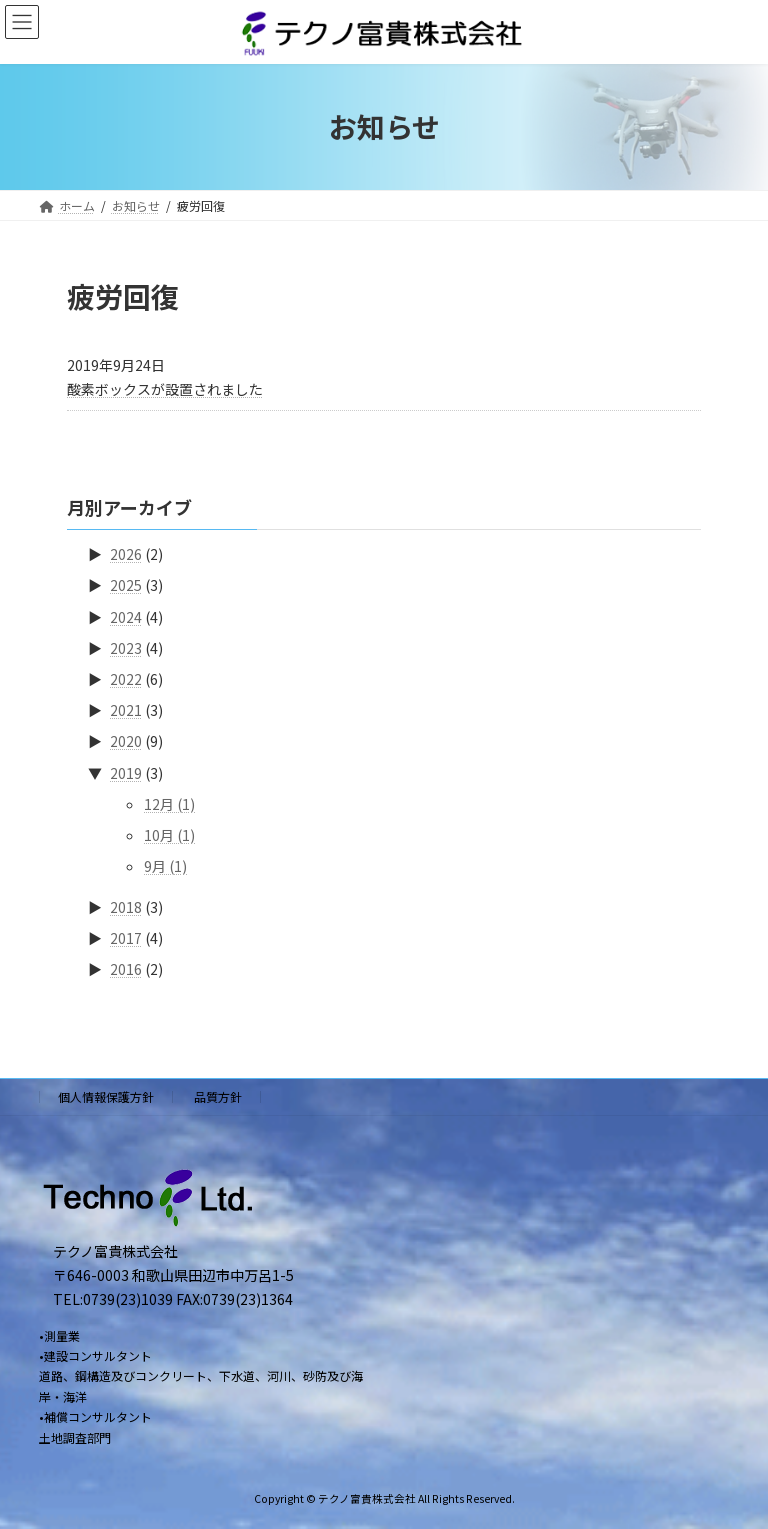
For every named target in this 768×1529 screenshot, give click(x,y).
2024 (126, 617)
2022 (126, 679)
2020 (126, 742)
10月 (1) (169, 835)
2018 (126, 907)
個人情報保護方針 (106, 1096)
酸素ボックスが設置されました (165, 389)
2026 (126, 555)
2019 (126, 773)
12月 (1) (169, 804)
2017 (126, 939)
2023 (126, 648)
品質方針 (218, 1096)
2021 (126, 710)
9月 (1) (165, 866)
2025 (126, 586)
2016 (126, 970)
